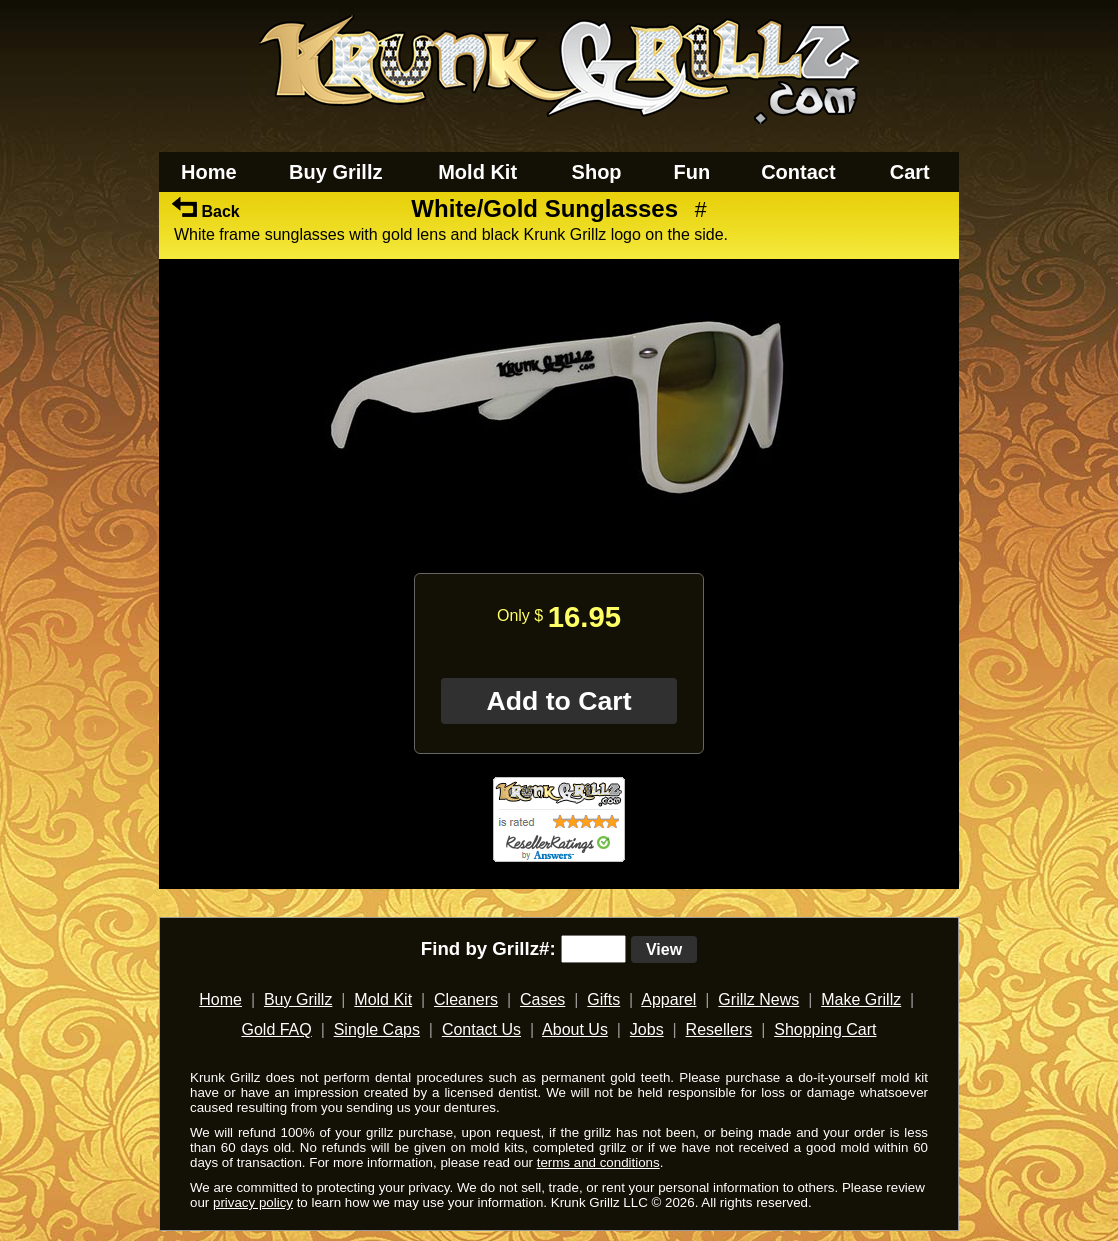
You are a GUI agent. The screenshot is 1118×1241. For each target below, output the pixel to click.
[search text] (593, 949)
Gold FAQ (276, 1029)
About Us (575, 1029)
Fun (692, 172)
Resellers (719, 1029)
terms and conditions (598, 1162)
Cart (910, 172)
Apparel (668, 999)
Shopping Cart (825, 1029)
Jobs (647, 1029)
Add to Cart (558, 701)
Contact (798, 172)
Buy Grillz (335, 172)
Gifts (603, 999)
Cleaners (466, 999)
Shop (597, 172)
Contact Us (481, 1029)
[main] (559, 549)
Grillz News (758, 999)
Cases (542, 999)
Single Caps (377, 1029)
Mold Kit (477, 172)
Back (206, 211)
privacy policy (253, 1202)
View (664, 949)
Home (209, 172)
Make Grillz (861, 999)
